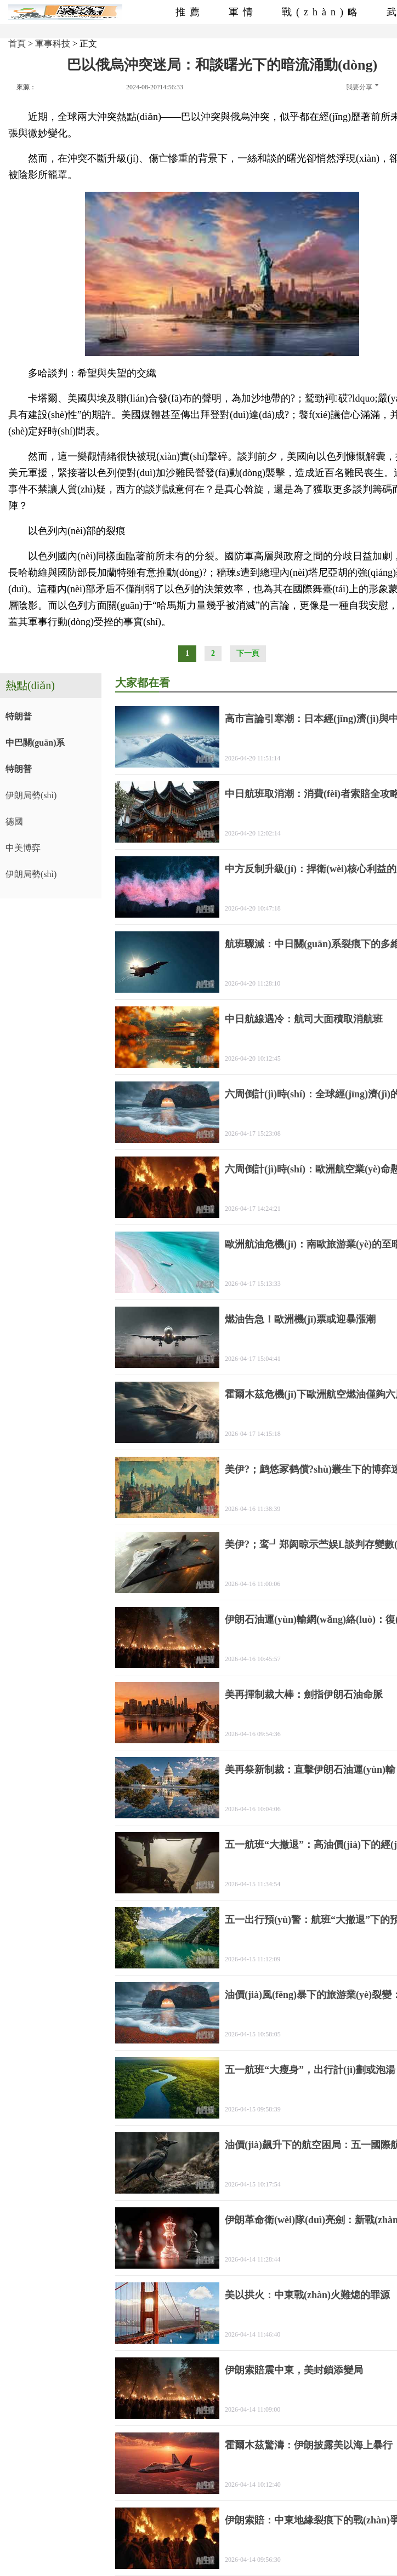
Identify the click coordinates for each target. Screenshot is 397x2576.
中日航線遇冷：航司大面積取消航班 (304, 1019)
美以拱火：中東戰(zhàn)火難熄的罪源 (307, 2294)
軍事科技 (52, 43)
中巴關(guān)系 (35, 742)
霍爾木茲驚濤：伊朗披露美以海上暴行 (309, 2445)
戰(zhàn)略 (322, 12)
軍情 (243, 12)
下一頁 (247, 653)
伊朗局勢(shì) (30, 795)
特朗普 (18, 716)
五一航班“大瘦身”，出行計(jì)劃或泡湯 (310, 2069)
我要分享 (362, 87)
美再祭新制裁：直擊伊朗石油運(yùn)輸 (310, 1769)
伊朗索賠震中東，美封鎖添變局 (294, 2370)
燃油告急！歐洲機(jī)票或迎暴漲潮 (300, 1319)
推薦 (189, 12)
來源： (26, 87)
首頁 (17, 43)
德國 (14, 821)
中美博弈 (23, 847)
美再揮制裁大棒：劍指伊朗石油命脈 (304, 1694)
